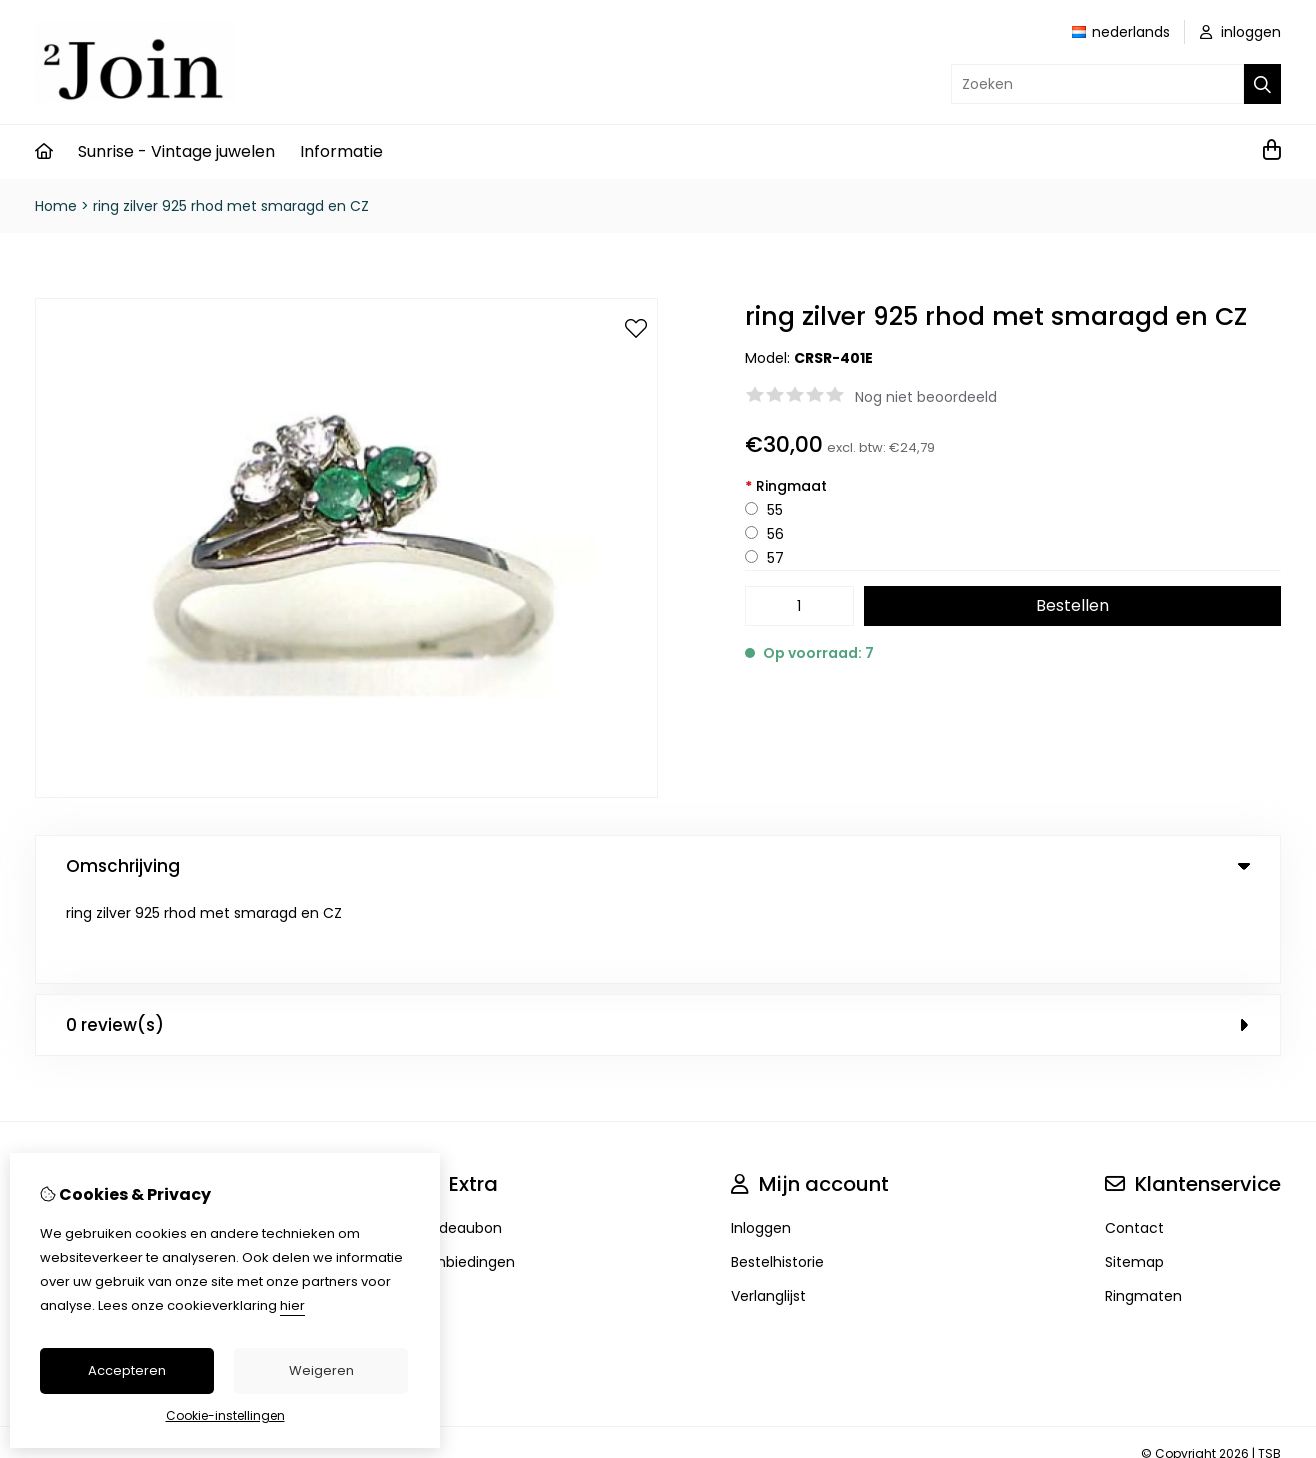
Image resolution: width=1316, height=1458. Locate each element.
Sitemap (1134, 1175)
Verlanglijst (768, 1209)
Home (56, 206)
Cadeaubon (460, 1141)
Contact (1134, 1141)
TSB (1269, 1366)
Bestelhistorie (777, 1175)
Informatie (341, 151)
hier (292, 1305)
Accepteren (127, 1370)
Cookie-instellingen (225, 1415)
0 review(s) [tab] (658, 938)
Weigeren (321, 1370)
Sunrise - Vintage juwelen (176, 151)
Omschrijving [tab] (658, 866)
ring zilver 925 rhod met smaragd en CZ (231, 206)
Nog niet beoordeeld (926, 397)
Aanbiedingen (467, 1175)
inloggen (1240, 32)
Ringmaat (786, 486)
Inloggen (761, 1141)
